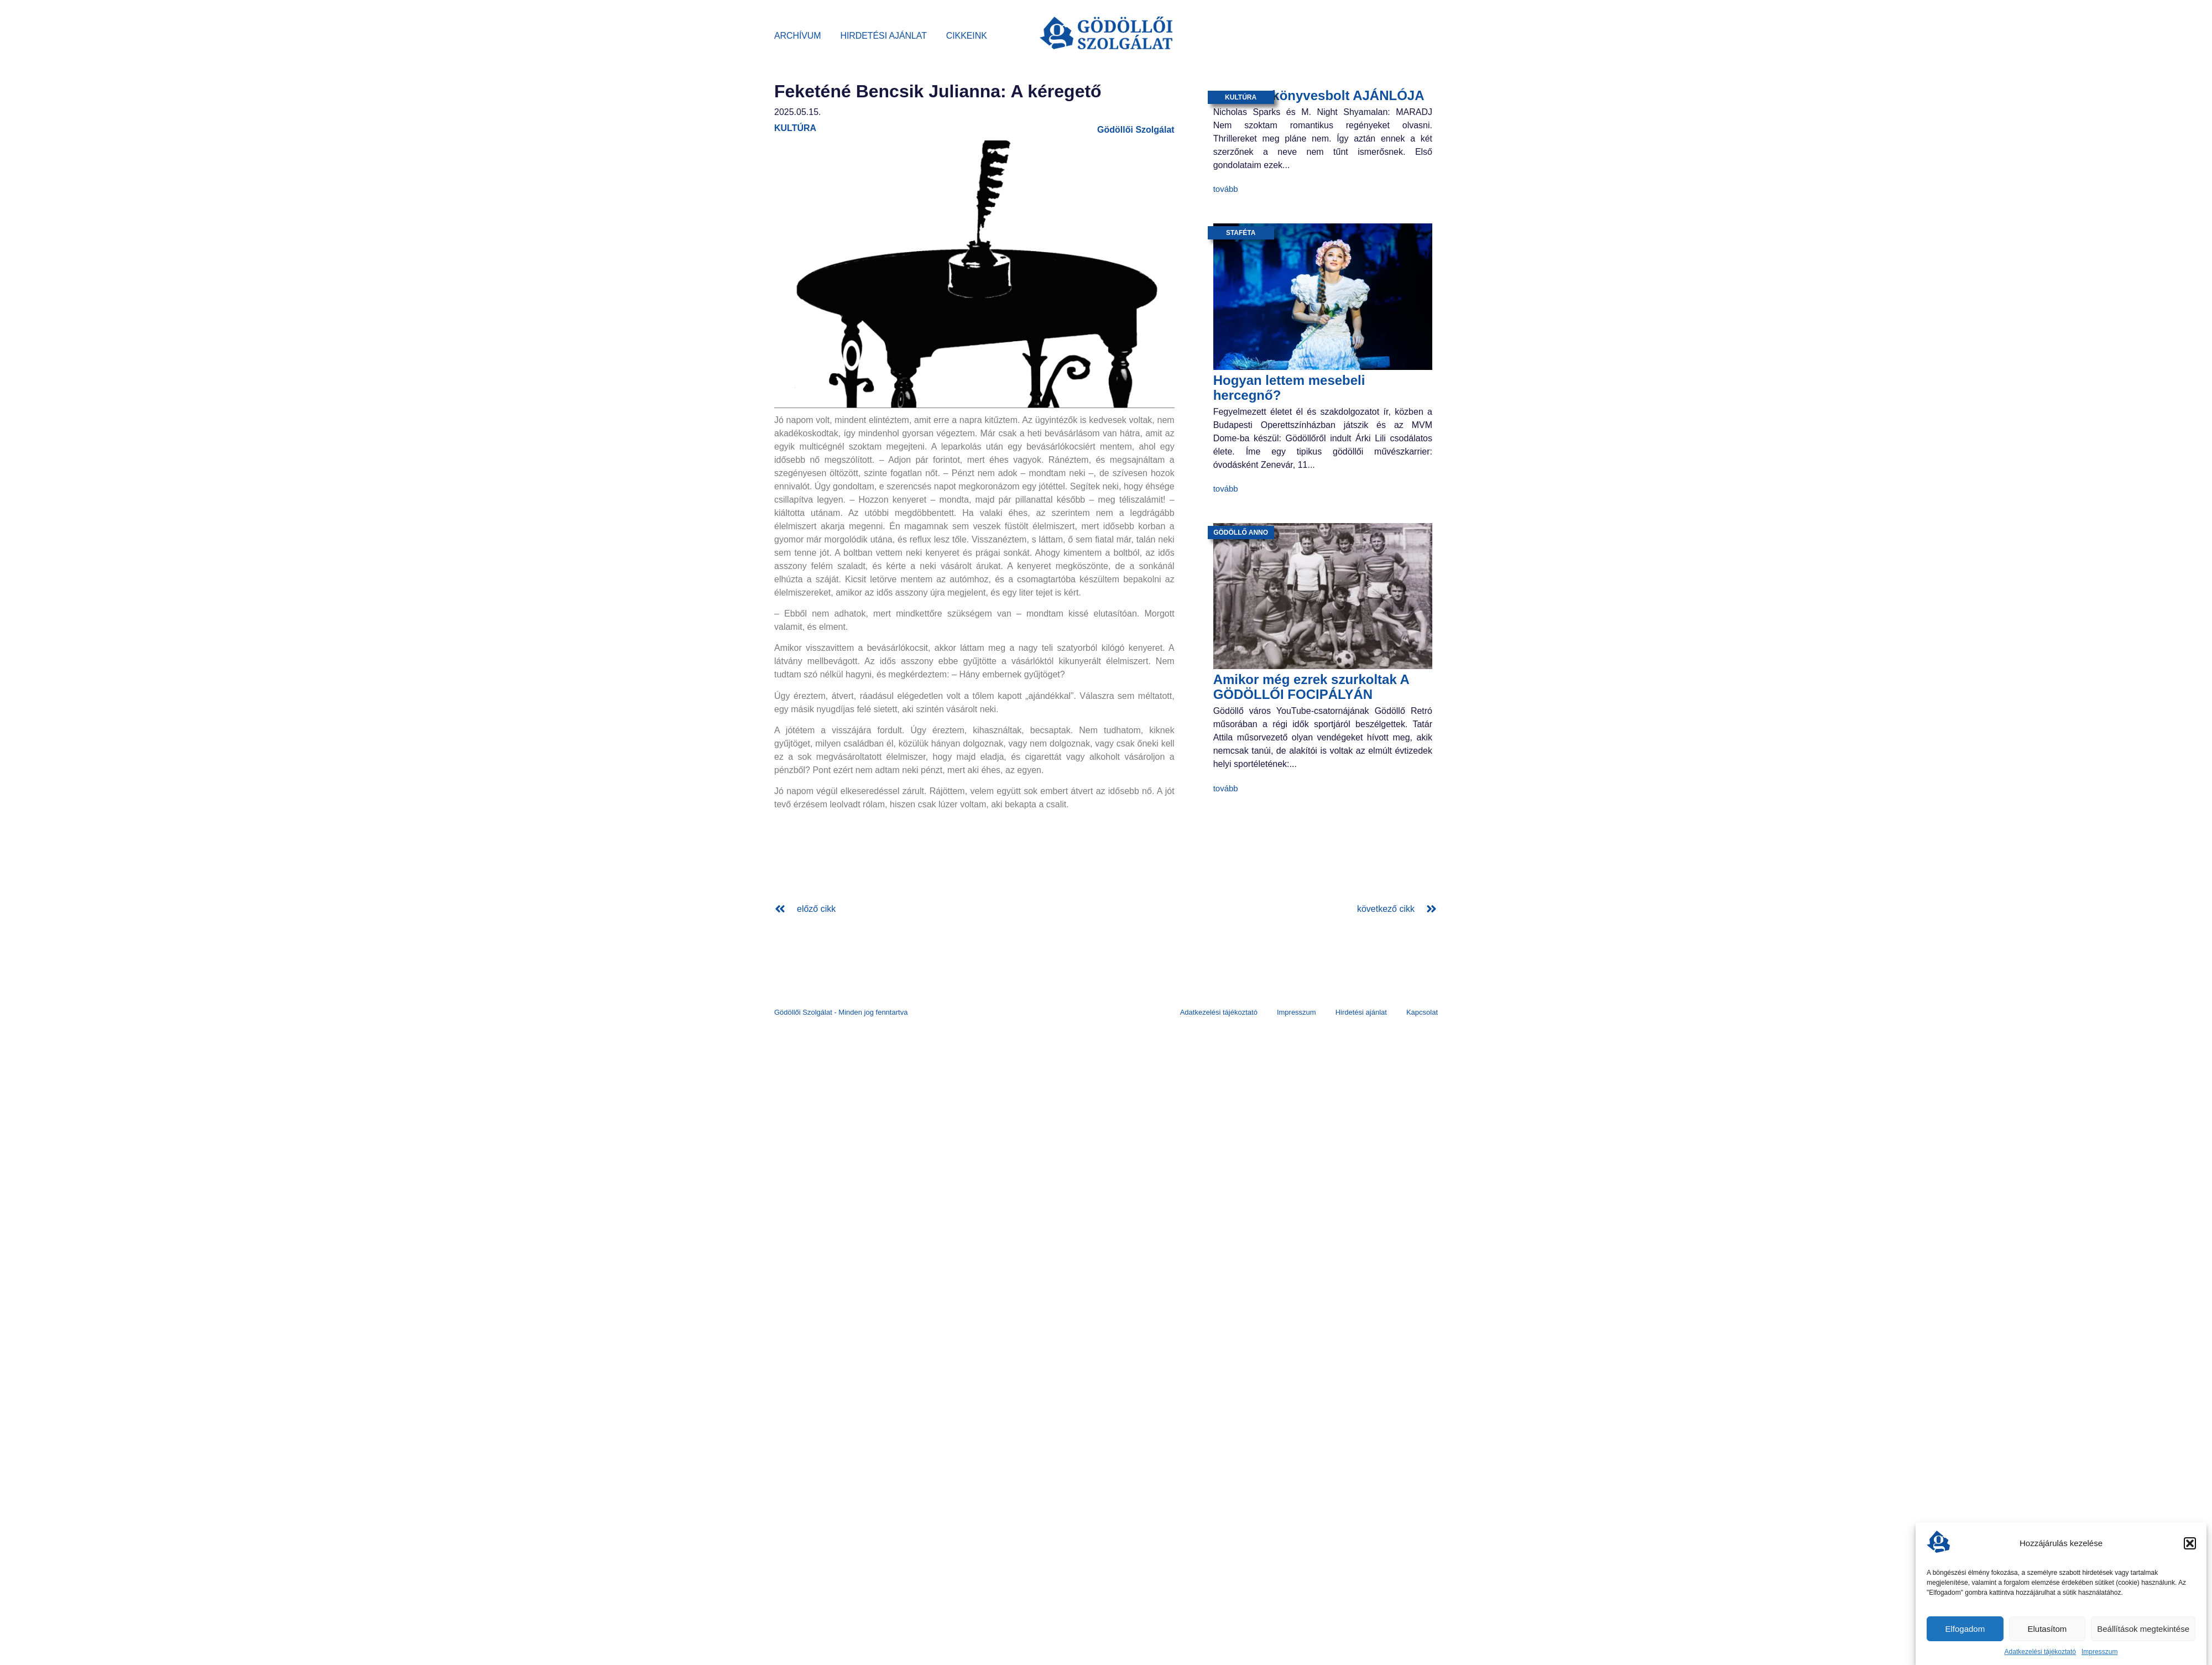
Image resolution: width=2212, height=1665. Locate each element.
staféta (1241, 233)
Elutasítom (2047, 1628)
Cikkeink (966, 35)
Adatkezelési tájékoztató (2040, 1652)
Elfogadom (1965, 1628)
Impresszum (2099, 1652)
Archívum (797, 35)
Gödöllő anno (1240, 532)
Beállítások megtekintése (2143, 1628)
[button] (2189, 1543)
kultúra (795, 128)
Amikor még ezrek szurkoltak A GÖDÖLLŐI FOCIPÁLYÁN (1311, 687)
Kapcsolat (1422, 1012)
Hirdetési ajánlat (884, 35)
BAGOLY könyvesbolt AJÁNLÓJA (1319, 95)
